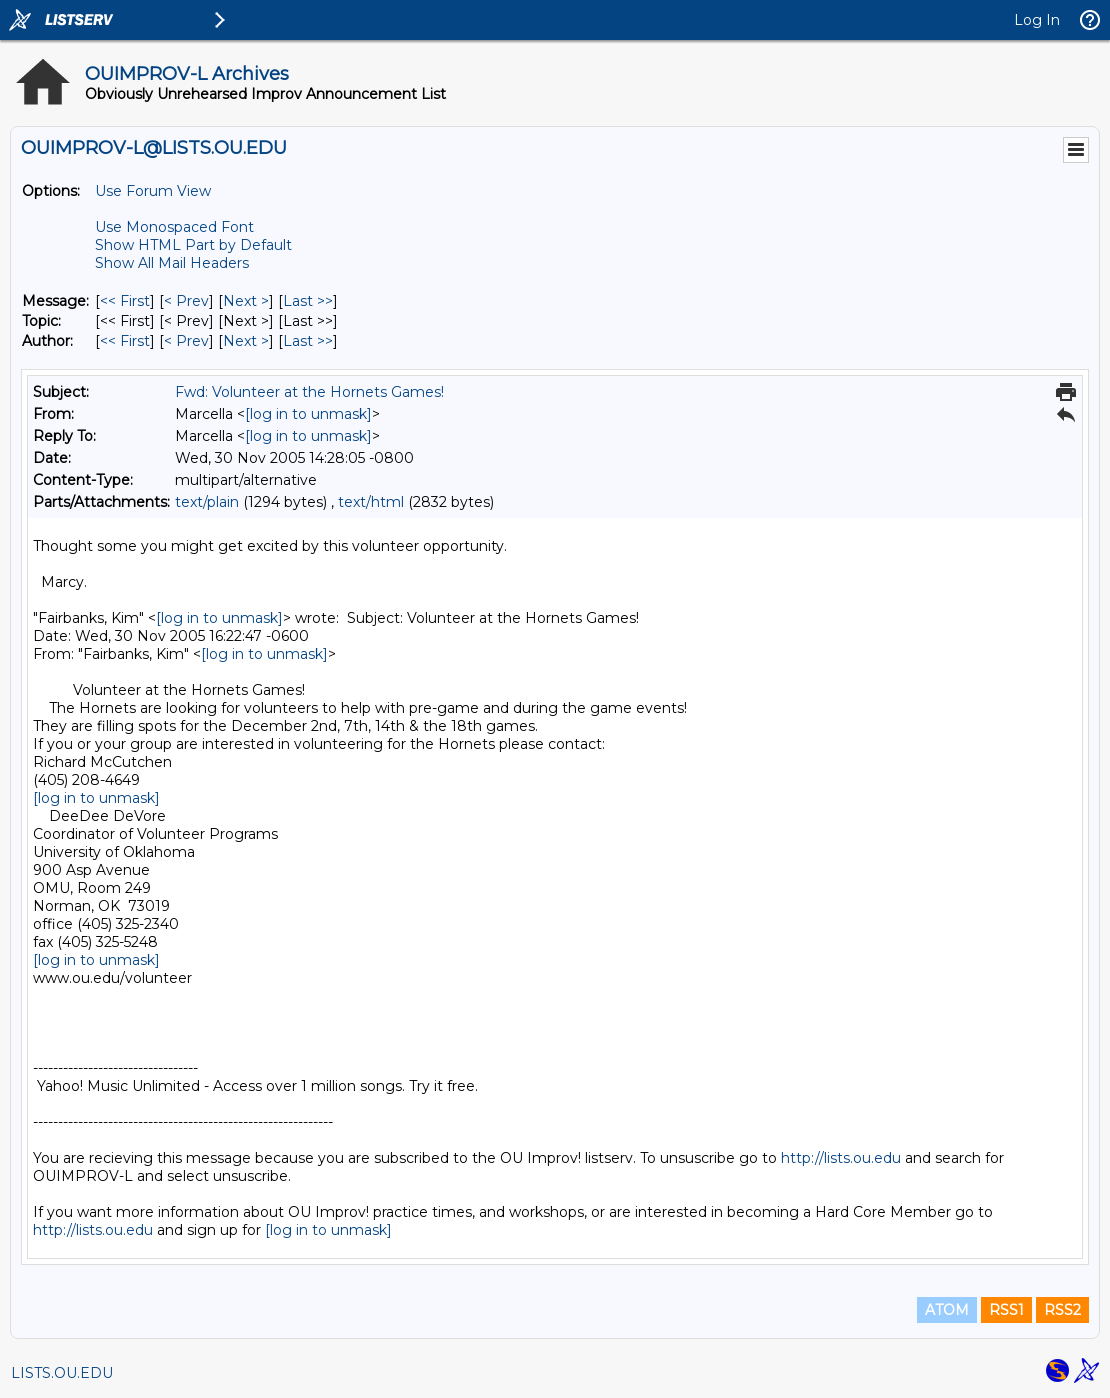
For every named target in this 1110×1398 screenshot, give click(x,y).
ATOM (947, 1310)
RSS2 (1062, 1310)
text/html (371, 502)
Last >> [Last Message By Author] (308, 341)
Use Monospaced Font (174, 227)
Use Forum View (153, 191)
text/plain (207, 502)
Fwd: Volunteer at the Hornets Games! (309, 392)
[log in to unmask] (308, 414)
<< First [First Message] (125, 301)
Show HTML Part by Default (193, 245)
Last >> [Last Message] (308, 301)
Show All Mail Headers (172, 263)
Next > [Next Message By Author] (246, 341)
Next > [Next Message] (246, 301)
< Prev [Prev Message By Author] (186, 341)
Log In (1037, 20)
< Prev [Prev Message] (186, 301)
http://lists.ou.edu (841, 1158)
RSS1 (1006, 1310)
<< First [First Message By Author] (125, 341)
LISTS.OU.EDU (62, 1373)
